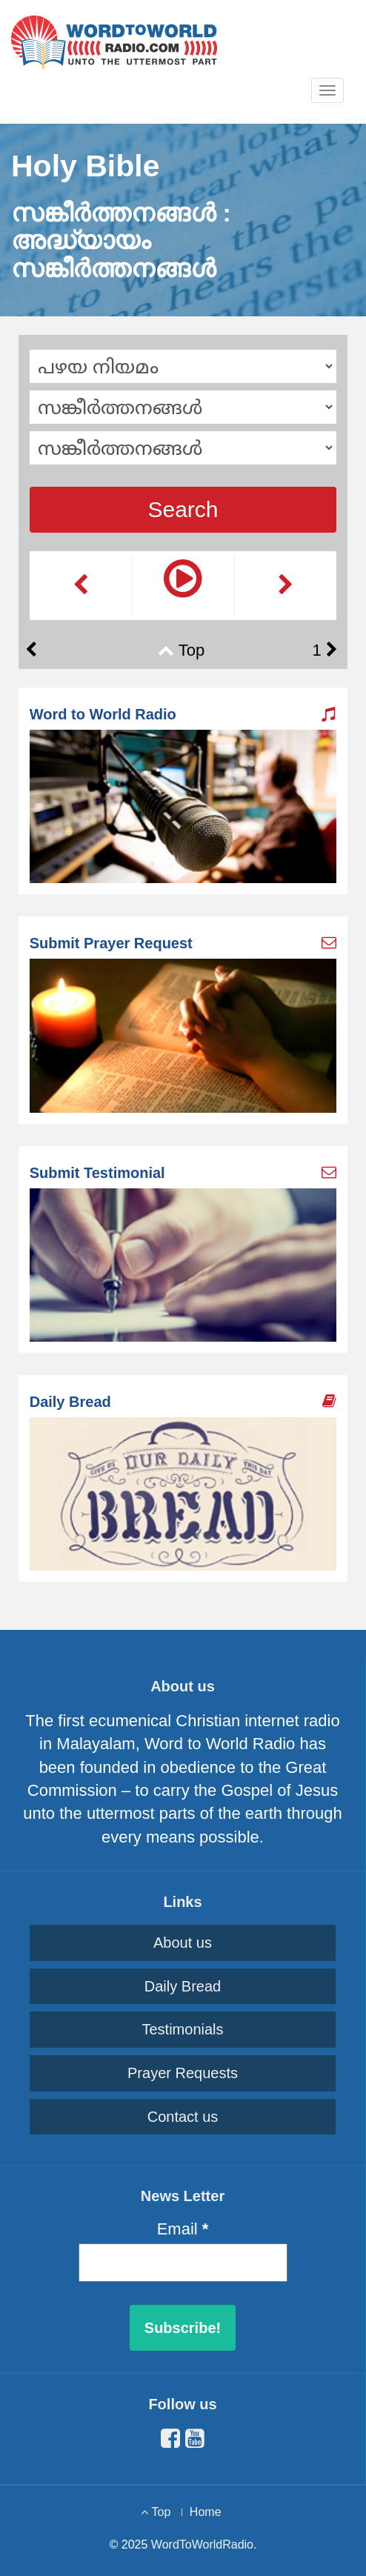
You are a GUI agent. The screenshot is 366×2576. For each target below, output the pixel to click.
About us (182, 1942)
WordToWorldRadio (202, 2544)
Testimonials (182, 2029)
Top (191, 650)
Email (183, 2229)
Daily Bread (182, 1986)
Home (206, 2512)
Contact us (183, 2117)
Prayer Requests (182, 2073)
